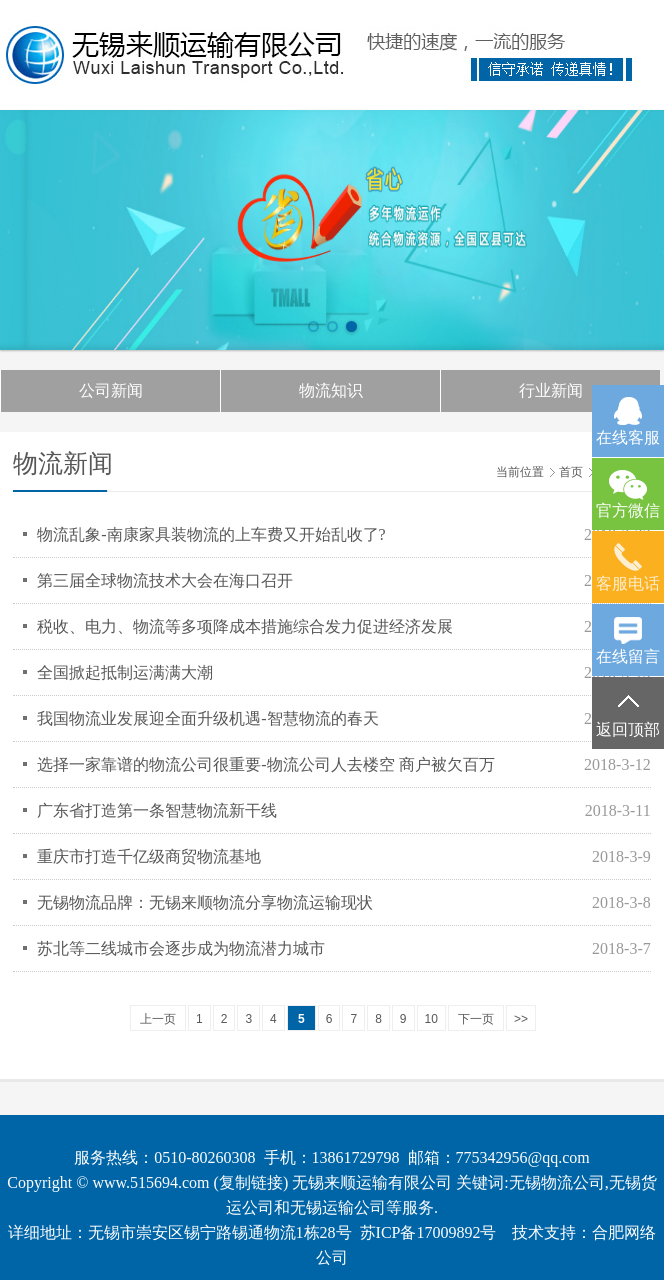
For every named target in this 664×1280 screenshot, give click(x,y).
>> (521, 1019)
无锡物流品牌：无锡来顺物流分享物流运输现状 (205, 902)
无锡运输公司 (338, 1207)
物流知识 (331, 390)
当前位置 (520, 472)
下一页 (476, 1019)
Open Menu (626, 45)
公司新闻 (111, 390)
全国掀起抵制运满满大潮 (125, 672)
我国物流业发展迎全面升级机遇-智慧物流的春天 (207, 718)
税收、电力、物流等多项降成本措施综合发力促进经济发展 (245, 626)
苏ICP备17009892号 (428, 1232)
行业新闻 (551, 390)
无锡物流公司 (557, 1182)
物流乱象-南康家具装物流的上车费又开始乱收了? (211, 534)
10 (431, 1019)
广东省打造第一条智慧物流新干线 (157, 810)
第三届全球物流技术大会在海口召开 (165, 580)
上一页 (158, 1019)
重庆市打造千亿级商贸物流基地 (149, 856)
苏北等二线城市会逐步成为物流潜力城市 (181, 948)
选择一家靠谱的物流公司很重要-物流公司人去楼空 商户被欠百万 (265, 764)
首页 (571, 472)
